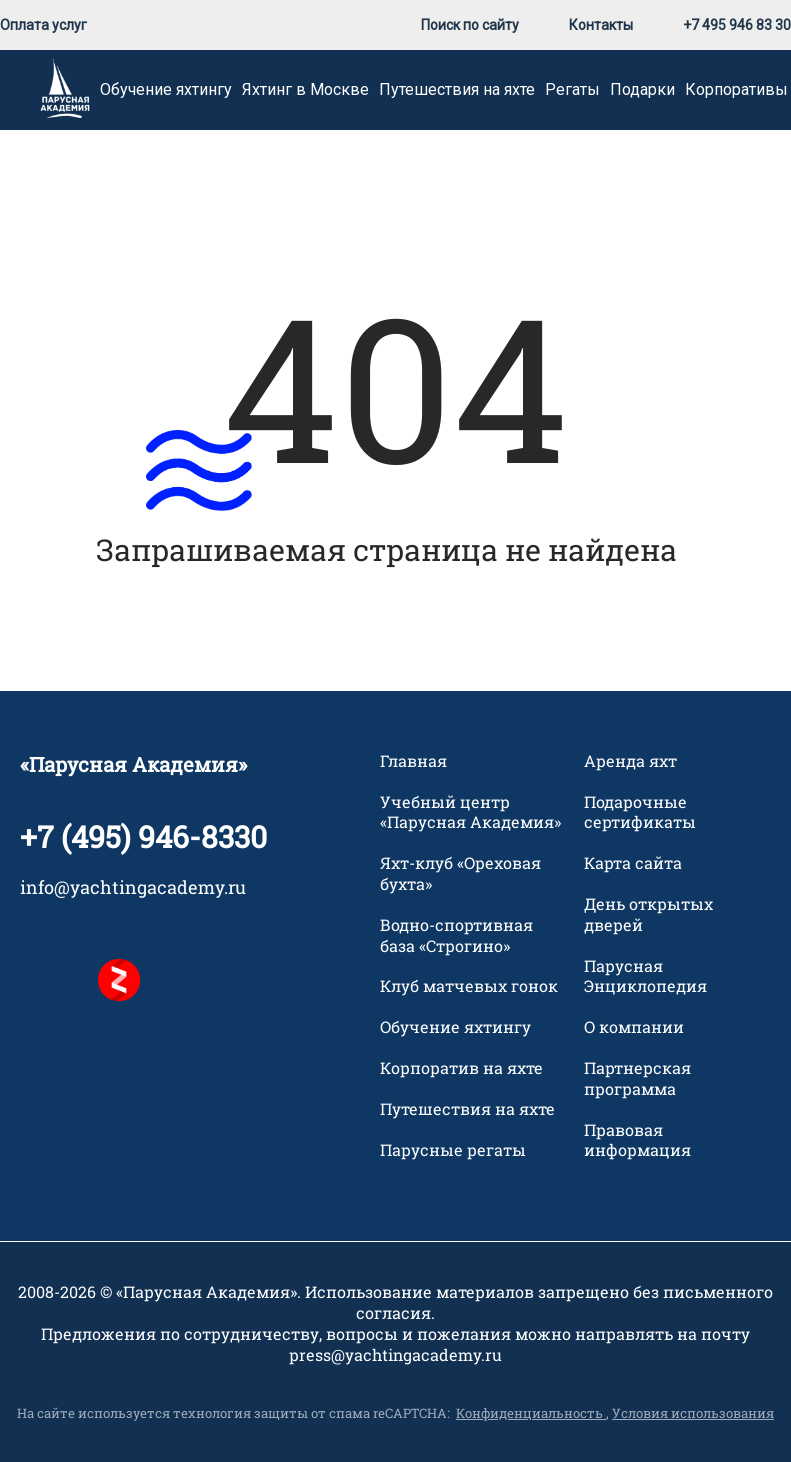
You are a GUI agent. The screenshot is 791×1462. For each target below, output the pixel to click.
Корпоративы (736, 89)
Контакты (601, 25)
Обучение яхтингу (166, 89)
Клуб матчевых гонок (469, 986)
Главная (413, 761)
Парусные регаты (453, 1150)
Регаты (572, 89)
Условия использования (693, 1413)
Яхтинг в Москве (305, 89)
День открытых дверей (648, 914)
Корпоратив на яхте (461, 1068)
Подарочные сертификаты (640, 812)
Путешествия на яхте (457, 89)
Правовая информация (637, 1140)
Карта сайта (633, 863)
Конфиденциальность (531, 1413)
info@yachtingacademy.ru (133, 887)
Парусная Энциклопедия (645, 976)
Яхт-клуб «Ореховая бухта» (460, 873)
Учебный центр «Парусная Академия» (470, 812)
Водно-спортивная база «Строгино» (456, 935)
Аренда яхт (630, 761)
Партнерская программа (637, 1078)
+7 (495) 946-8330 (143, 836)
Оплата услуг (43, 25)
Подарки (642, 89)
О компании (634, 1027)
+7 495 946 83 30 (737, 25)
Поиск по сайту (470, 25)
